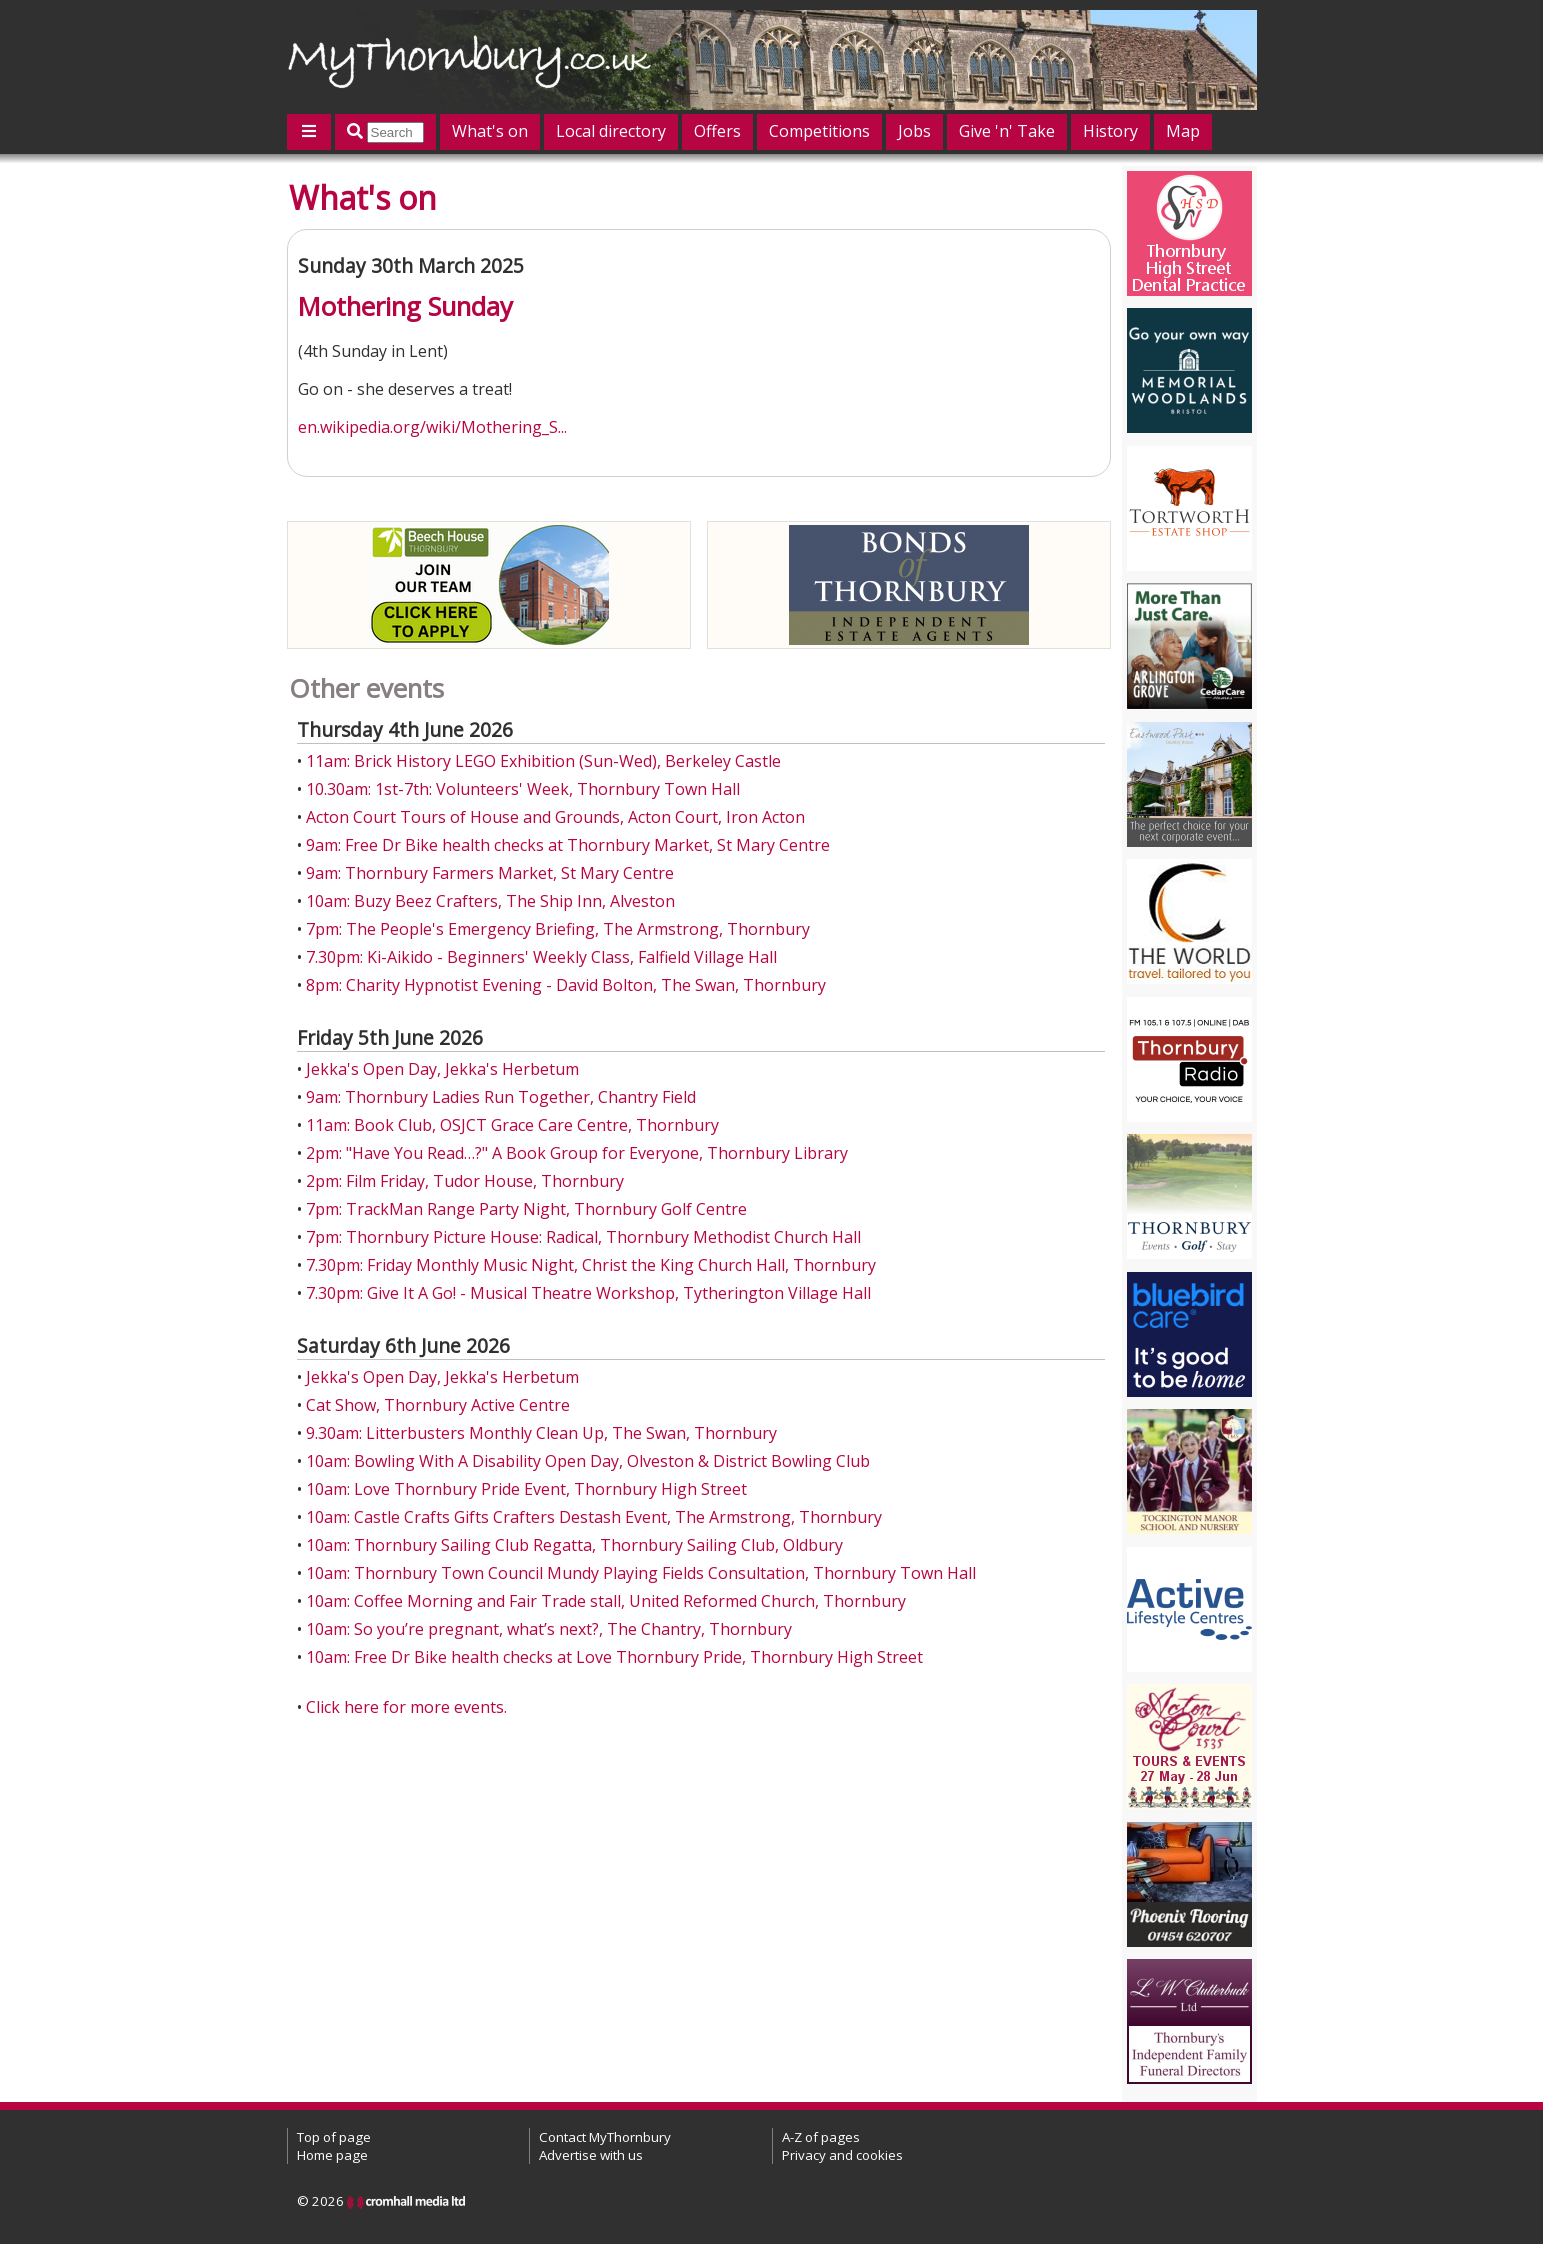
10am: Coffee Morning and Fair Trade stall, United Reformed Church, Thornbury (606, 1601)
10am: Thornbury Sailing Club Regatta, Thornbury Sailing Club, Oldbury (574, 1545)
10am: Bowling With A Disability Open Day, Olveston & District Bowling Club (588, 1461)
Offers (717, 131)
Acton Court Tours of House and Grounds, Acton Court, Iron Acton (555, 817)
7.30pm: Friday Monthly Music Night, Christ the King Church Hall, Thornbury (591, 1265)
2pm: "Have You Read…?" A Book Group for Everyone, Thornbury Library (577, 1153)
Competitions (819, 131)
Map (1183, 131)
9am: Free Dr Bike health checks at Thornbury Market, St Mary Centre (568, 845)
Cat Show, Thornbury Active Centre (438, 1405)
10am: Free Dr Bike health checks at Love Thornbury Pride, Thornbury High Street (614, 1657)
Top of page (334, 2137)
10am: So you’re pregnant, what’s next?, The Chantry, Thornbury (549, 1629)
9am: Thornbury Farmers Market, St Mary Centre (490, 873)
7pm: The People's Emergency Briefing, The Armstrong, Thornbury (558, 929)
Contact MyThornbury (605, 2137)
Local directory (611, 131)
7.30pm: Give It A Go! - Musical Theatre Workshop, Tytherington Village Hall (588, 1293)
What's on (490, 131)
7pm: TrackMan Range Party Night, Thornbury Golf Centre (526, 1209)
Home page (332, 2155)
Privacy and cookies (842, 2155)
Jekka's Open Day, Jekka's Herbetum (442, 1069)
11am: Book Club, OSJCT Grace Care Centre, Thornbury (512, 1125)
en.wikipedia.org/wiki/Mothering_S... (432, 427)
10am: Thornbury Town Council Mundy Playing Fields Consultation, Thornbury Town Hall (641, 1573)
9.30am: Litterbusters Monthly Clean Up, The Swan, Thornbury (541, 1433)
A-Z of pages (821, 2137)
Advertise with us (591, 2155)
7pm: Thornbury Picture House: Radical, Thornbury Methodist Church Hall (583, 1237)
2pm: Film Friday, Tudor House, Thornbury (465, 1181)
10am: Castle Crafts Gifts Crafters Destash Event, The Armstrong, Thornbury (594, 1517)
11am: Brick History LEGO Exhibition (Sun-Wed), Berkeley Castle (543, 761)
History (1110, 131)
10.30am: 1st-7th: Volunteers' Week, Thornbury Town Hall (523, 789)
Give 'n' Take (1007, 131)
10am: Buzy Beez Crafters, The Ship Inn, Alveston (490, 901)
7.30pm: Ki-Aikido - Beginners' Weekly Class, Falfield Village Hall (541, 957)
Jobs (914, 131)
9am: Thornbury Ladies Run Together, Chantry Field (501, 1097)
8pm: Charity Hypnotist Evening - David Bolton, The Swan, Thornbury (566, 985)
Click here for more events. (406, 1707)
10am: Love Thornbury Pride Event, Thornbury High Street (526, 1489)
